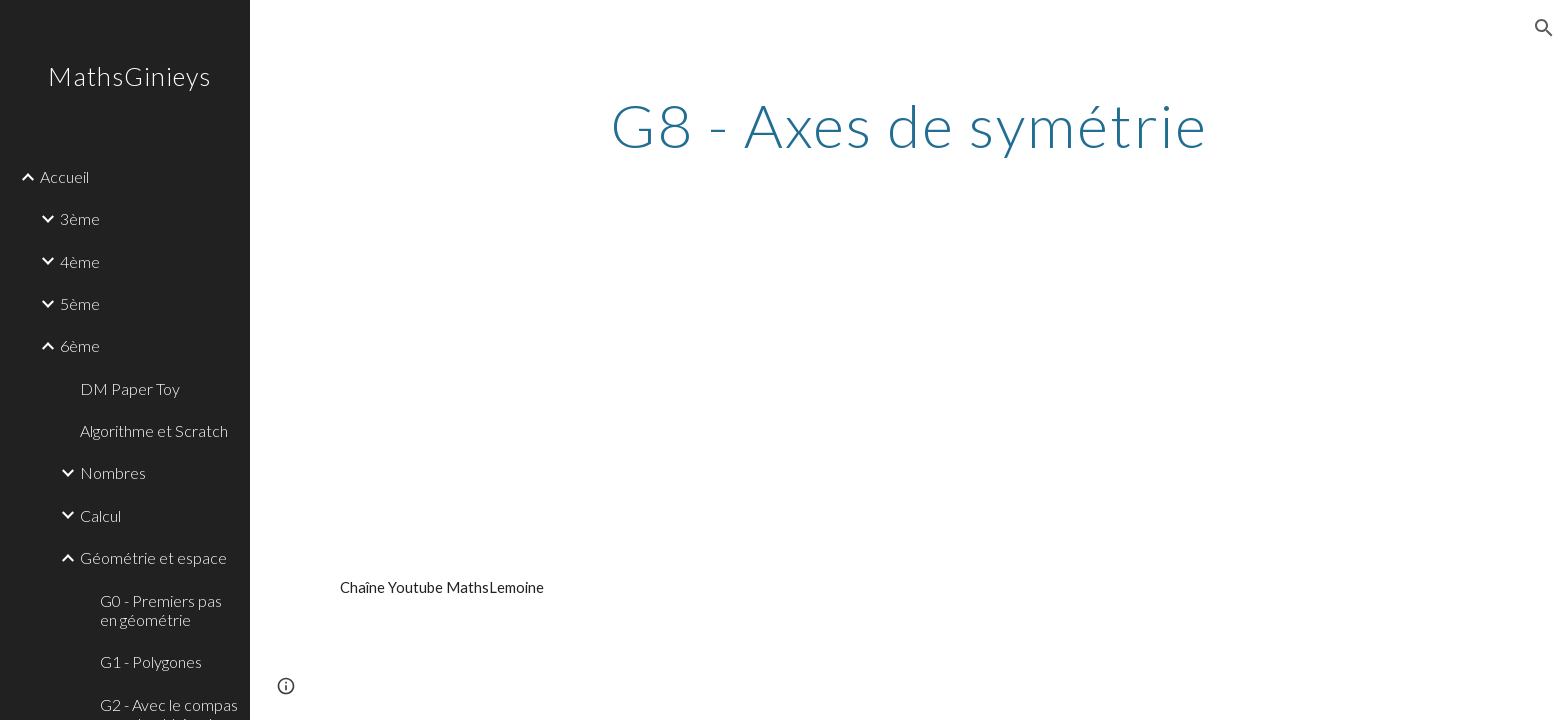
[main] (909, 125)
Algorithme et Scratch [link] (154, 430)
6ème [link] (80, 345)
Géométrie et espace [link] (153, 557)
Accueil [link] (64, 176)
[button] (1544, 28)
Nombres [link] (113, 472)
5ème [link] (80, 303)
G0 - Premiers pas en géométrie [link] (161, 610)
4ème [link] (80, 261)
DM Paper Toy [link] (130, 388)
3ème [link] (80, 218)
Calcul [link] (100, 515)
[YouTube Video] (564, 383)
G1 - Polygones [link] (151, 661)
